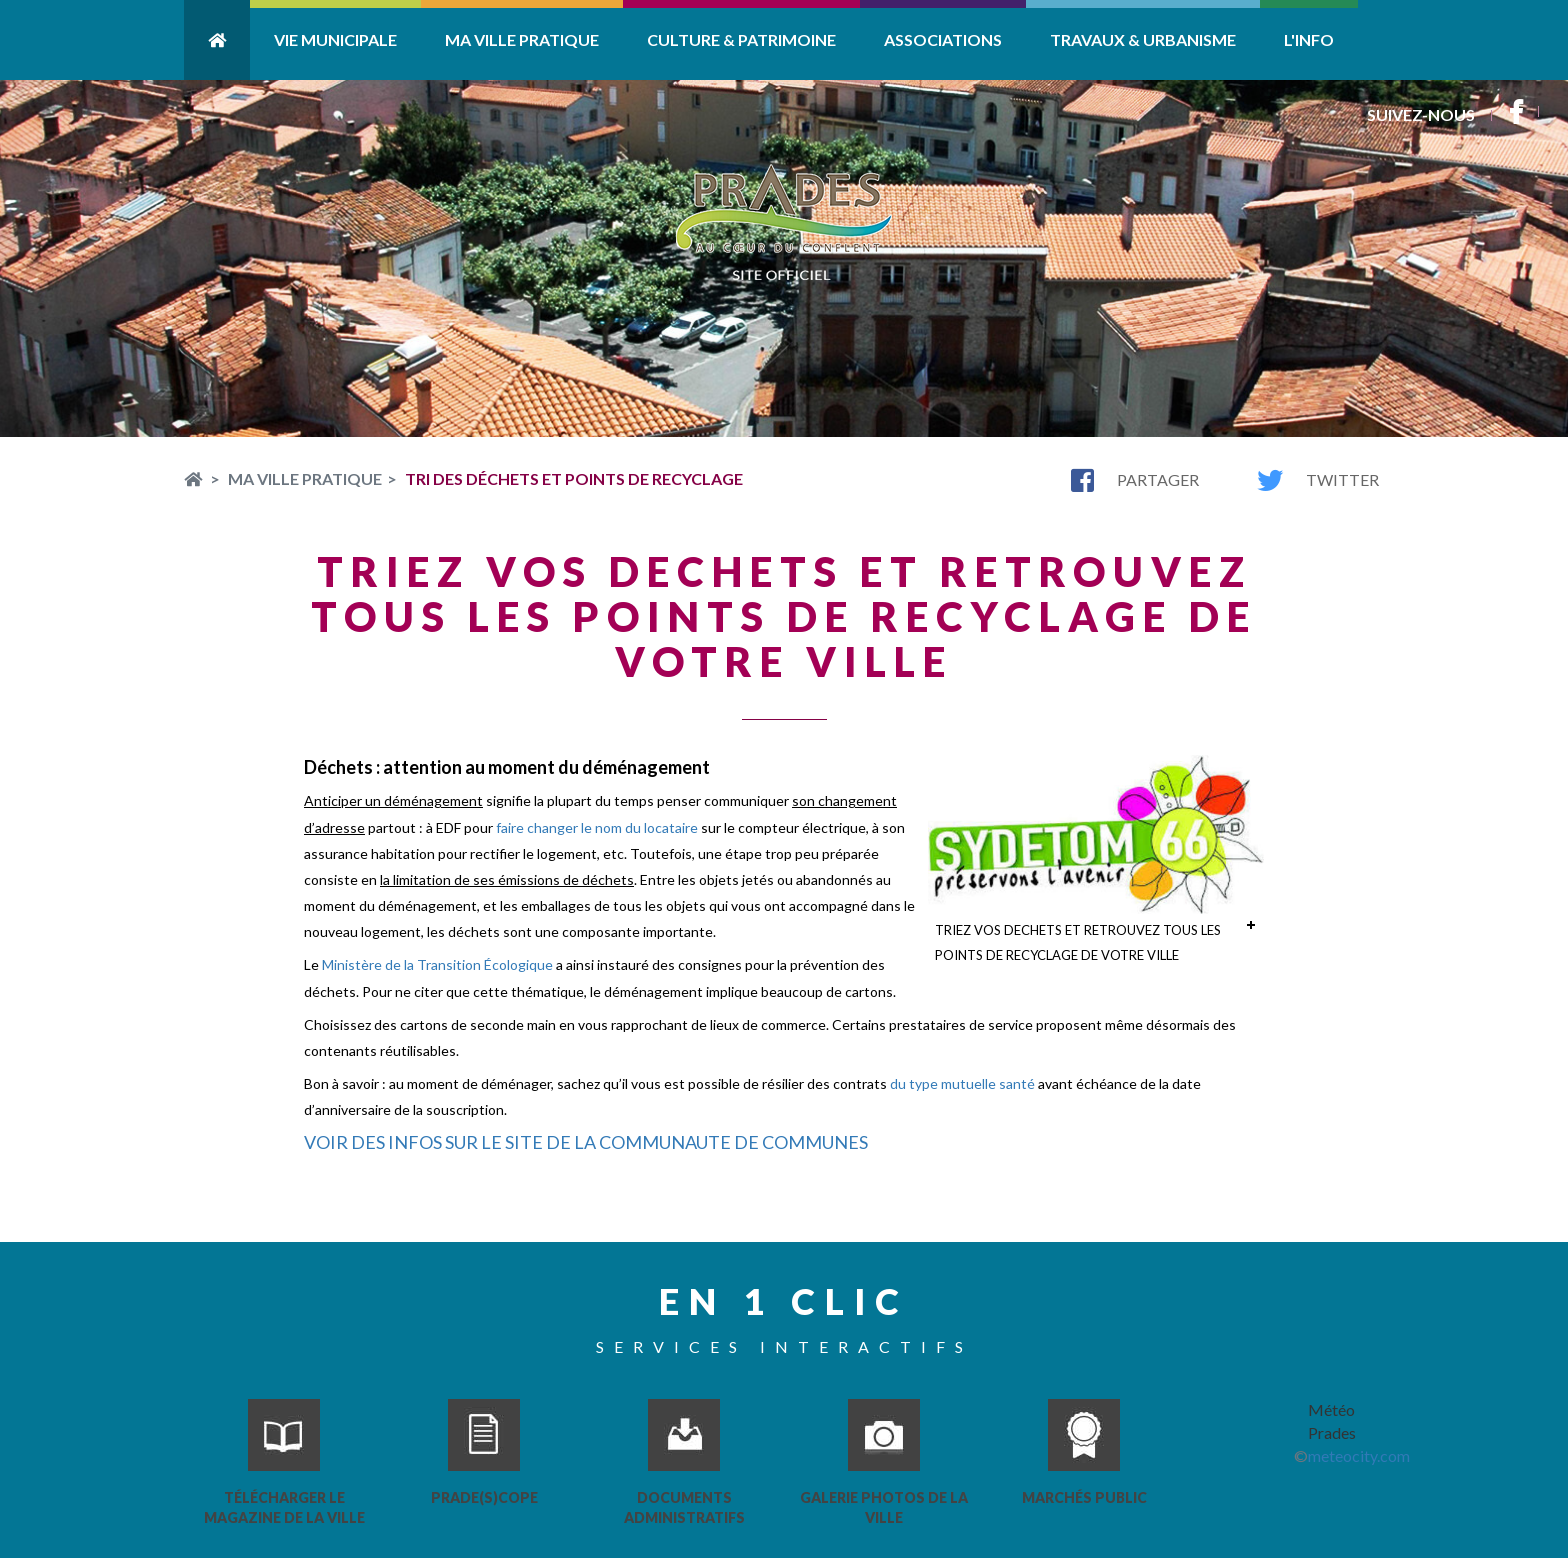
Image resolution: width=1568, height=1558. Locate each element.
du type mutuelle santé (962, 1083)
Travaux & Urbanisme (1143, 39)
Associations (943, 39)
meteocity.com (1359, 1455)
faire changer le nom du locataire (597, 827)
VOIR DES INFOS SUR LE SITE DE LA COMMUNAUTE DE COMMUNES (586, 1142)
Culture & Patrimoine (741, 39)
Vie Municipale (335, 39)
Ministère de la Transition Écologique (437, 964)
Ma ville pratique (522, 39)
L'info (1309, 39)
